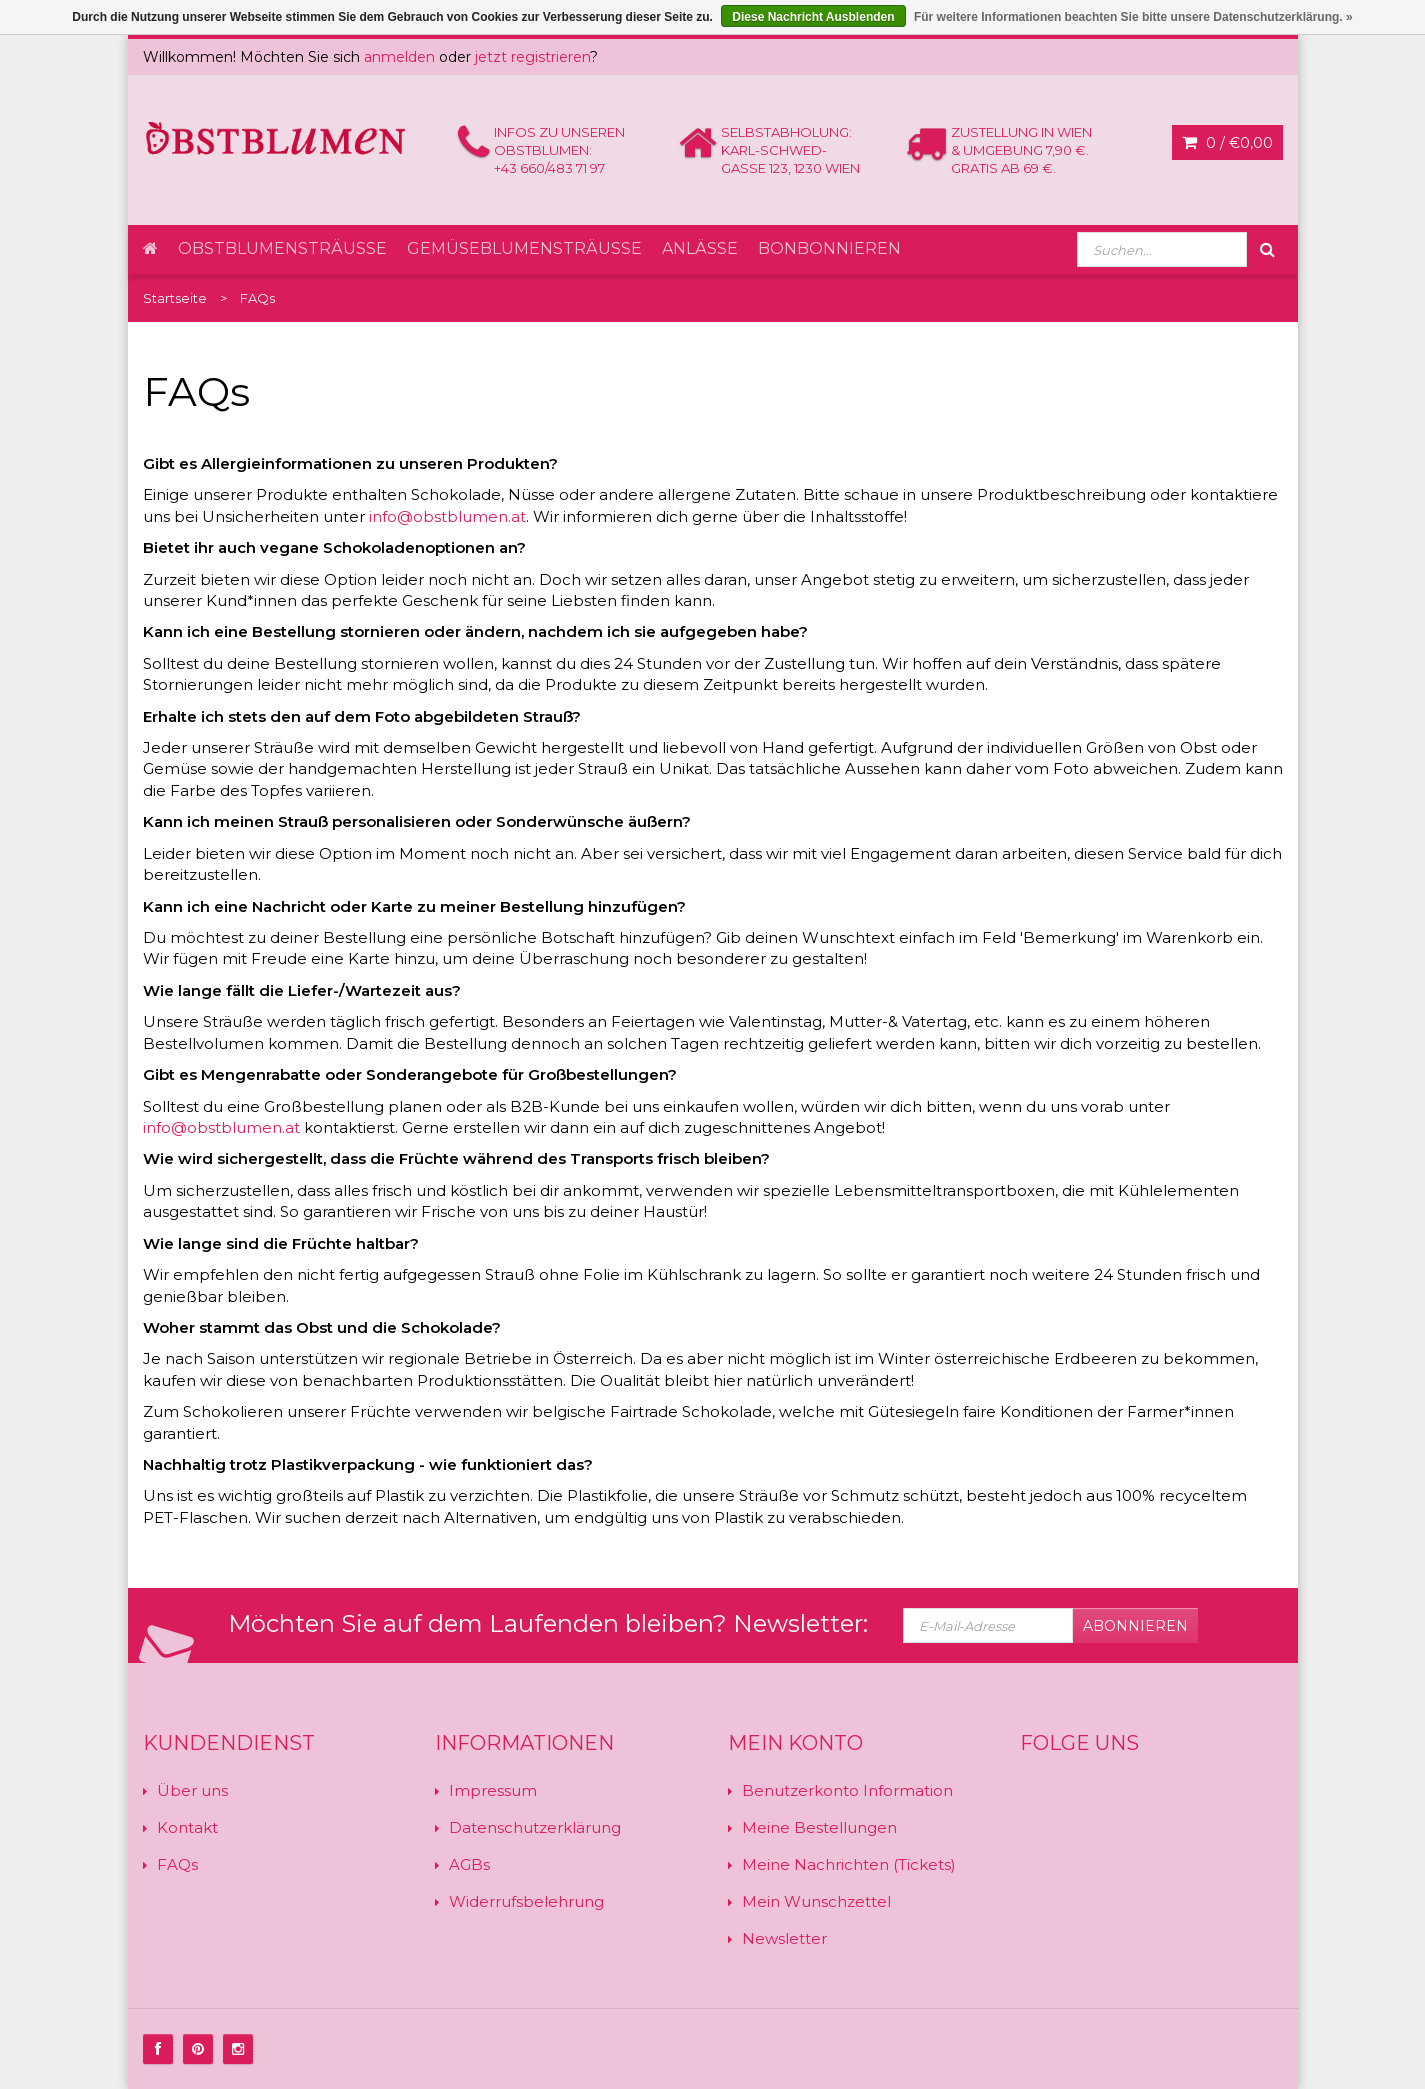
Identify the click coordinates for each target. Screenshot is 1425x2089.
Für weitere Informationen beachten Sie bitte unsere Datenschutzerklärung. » (1133, 17)
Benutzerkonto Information (847, 1790)
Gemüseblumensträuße (524, 248)
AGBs (469, 1864)
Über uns (192, 1790)
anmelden (399, 57)
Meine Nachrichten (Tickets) (849, 1864)
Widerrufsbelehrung (526, 1901)
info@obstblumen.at (447, 516)
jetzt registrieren (532, 57)
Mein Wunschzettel (816, 1901)
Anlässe (700, 248)
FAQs (177, 1864)
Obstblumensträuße (282, 248)
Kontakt (187, 1827)
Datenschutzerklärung (535, 1827)
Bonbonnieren (829, 248)
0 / (1227, 143)
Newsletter (784, 1938)
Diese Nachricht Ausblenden (813, 17)
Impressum (493, 1790)
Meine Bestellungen (819, 1827)
